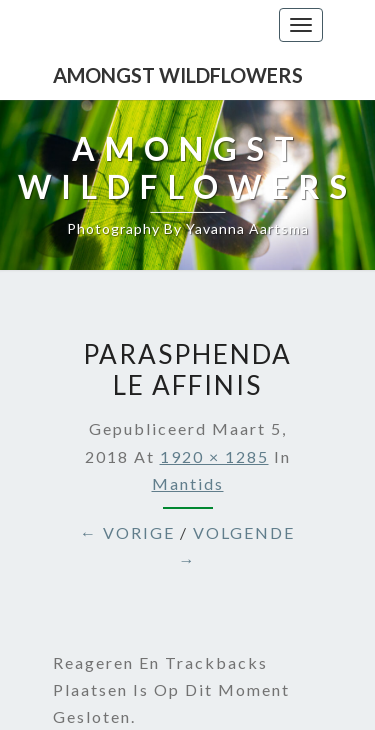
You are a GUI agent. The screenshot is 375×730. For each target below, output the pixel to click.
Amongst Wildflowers (178, 75)
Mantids (188, 483)
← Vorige (127, 532)
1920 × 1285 (214, 456)
